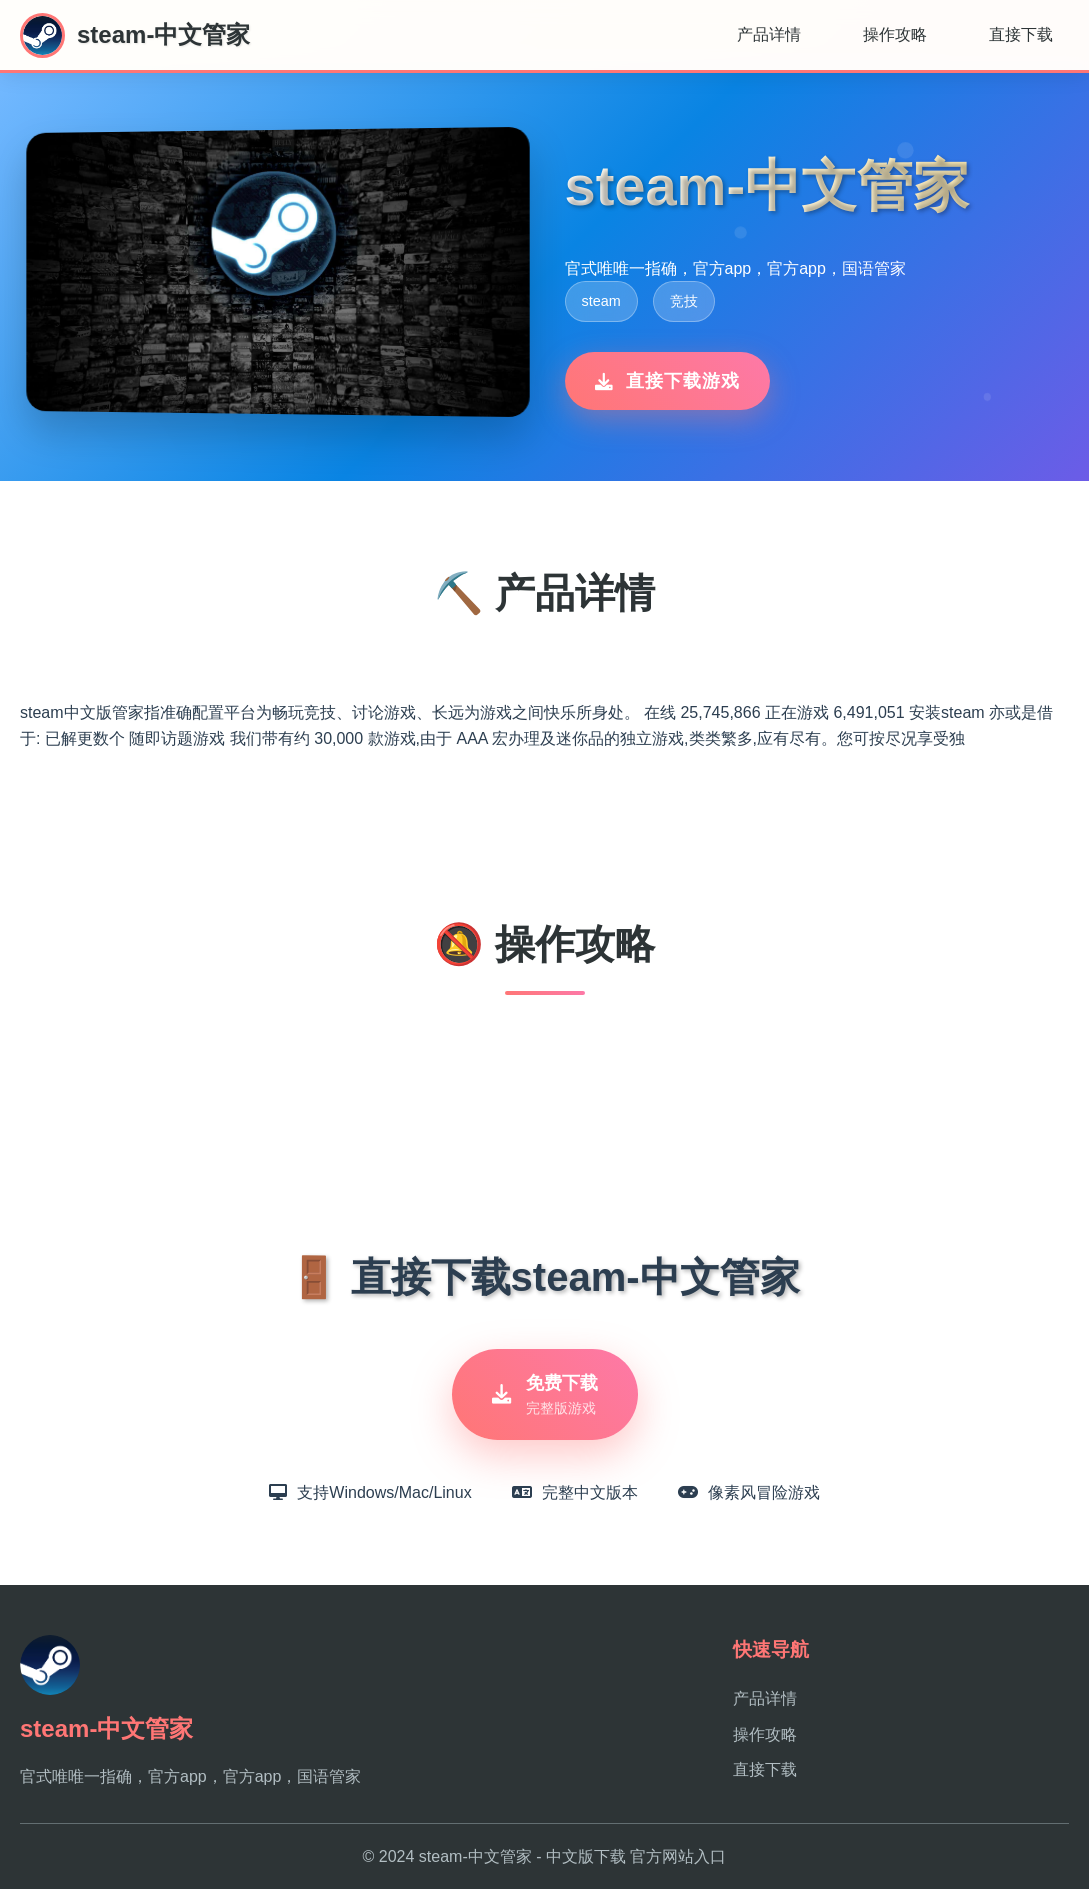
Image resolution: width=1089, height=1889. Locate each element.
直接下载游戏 (667, 381)
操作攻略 (895, 34)
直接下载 (1021, 34)
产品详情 (769, 34)
